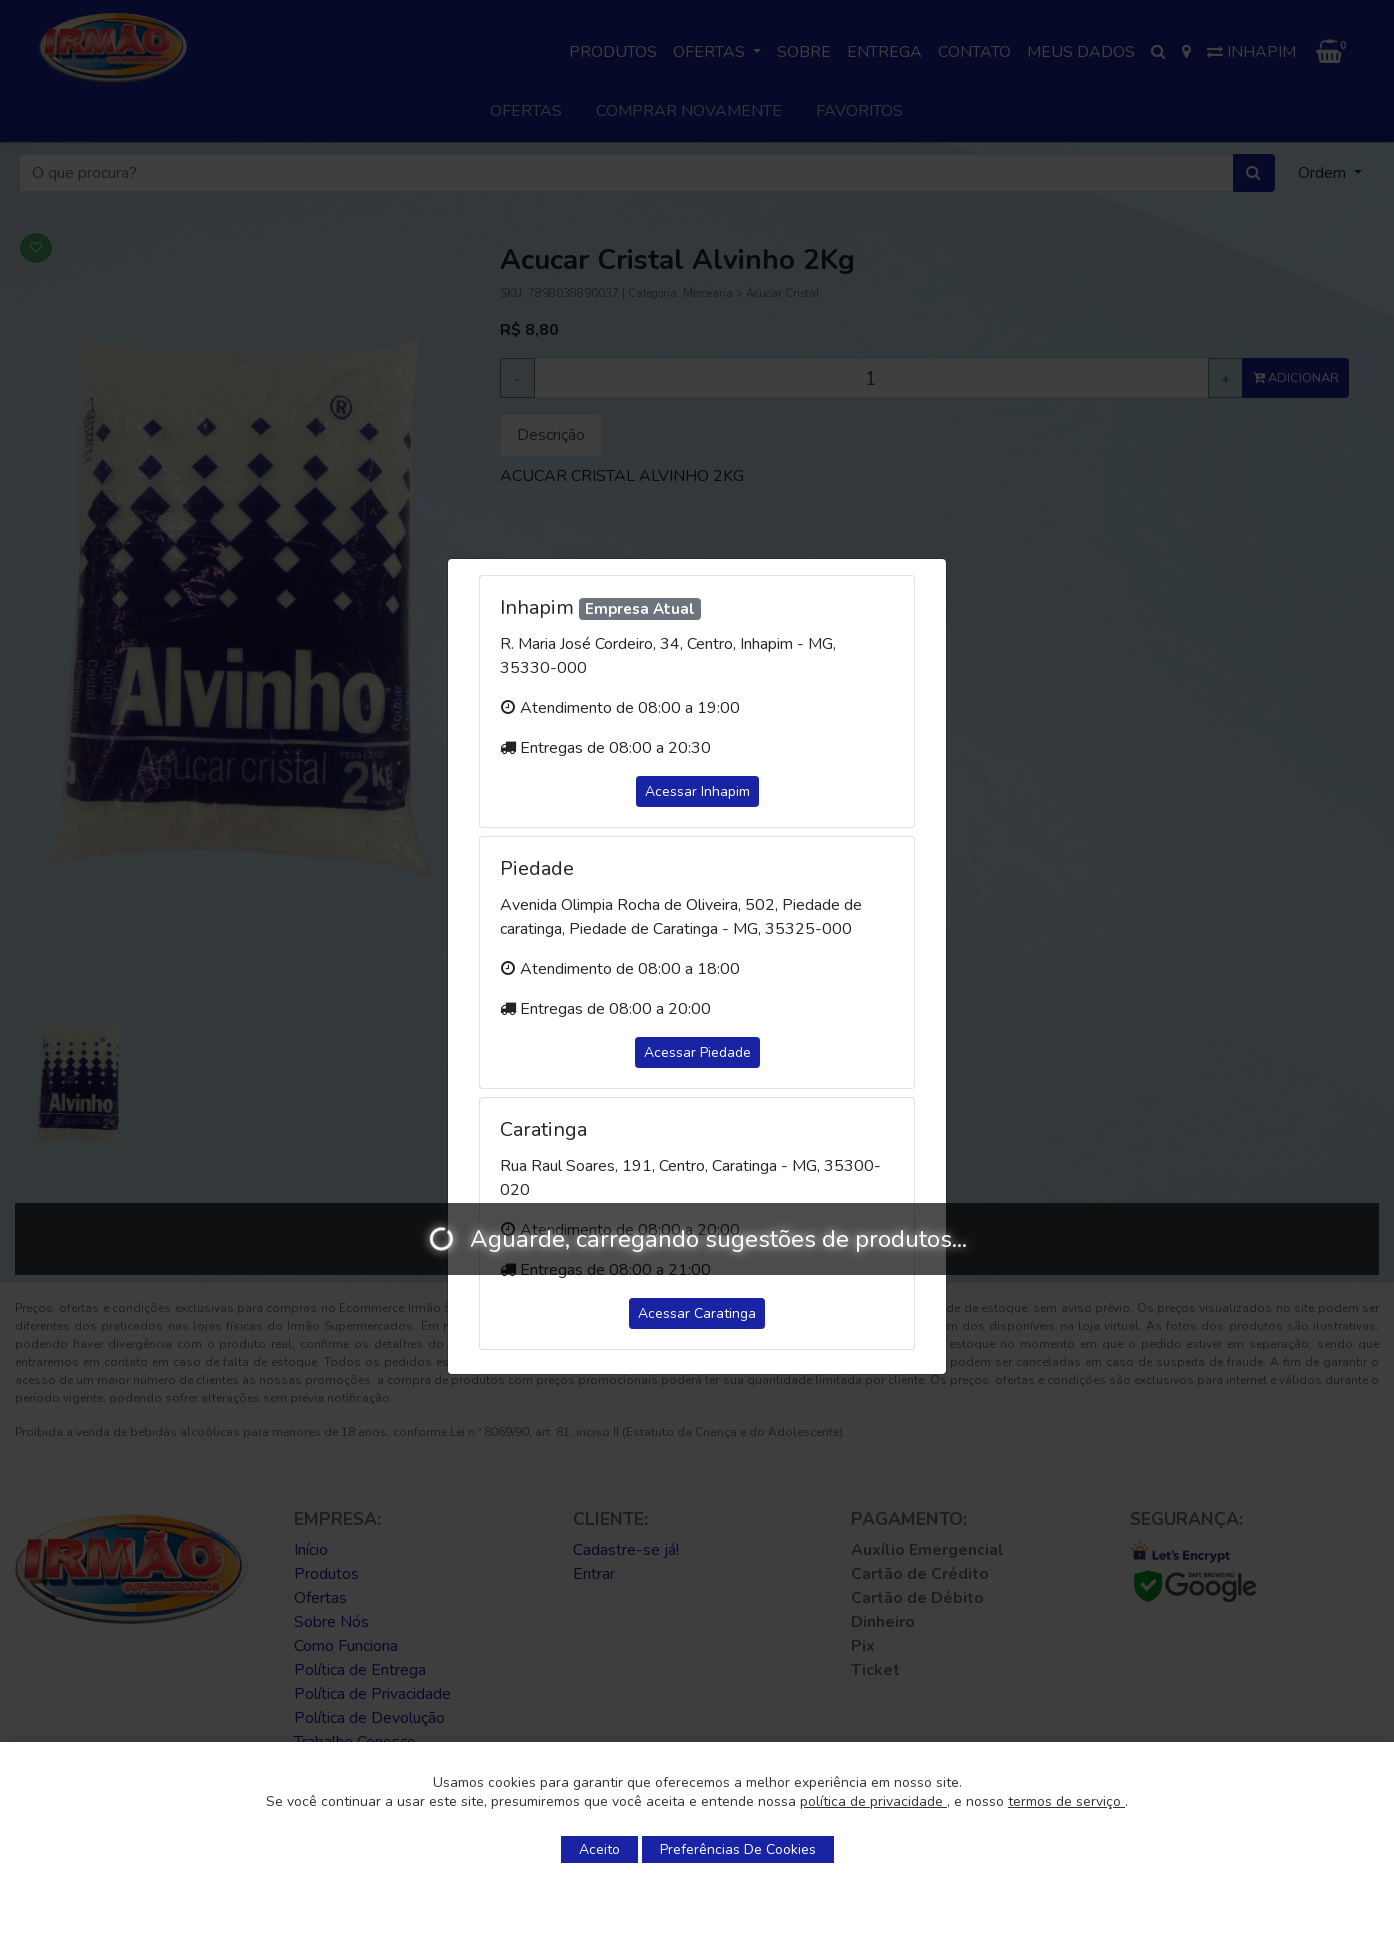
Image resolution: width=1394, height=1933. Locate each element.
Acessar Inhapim (697, 791)
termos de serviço (1066, 1801)
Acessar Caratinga (697, 1313)
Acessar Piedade (697, 1052)
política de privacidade (873, 1801)
